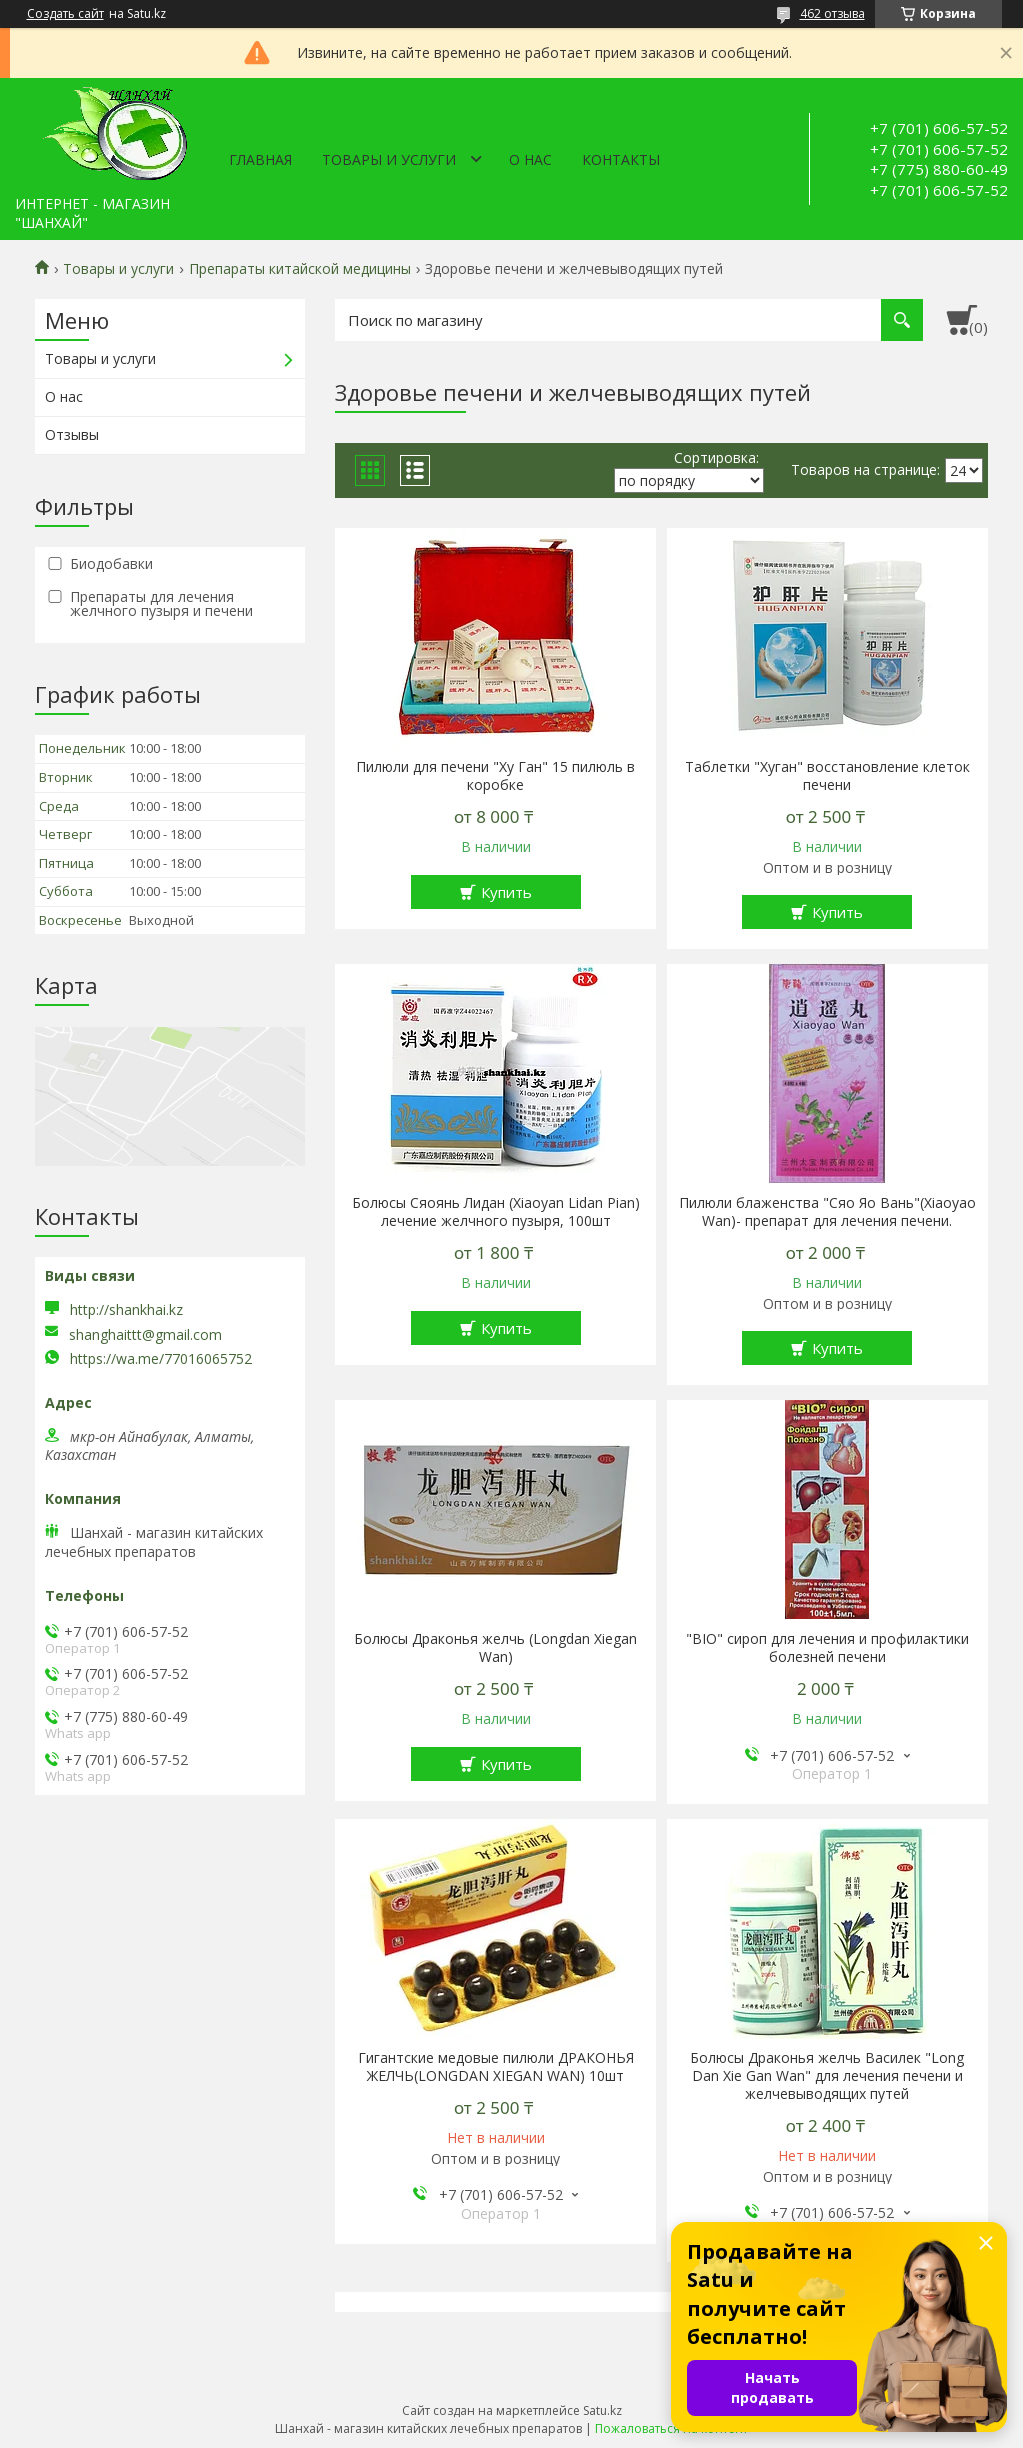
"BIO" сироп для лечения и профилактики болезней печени (827, 1648)
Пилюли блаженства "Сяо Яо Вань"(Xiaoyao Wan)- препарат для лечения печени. (827, 1212)
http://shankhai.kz (126, 1309)
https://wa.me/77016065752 (161, 1359)
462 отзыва (832, 13)
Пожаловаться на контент (671, 2428)
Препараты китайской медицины (300, 269)
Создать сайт (65, 14)
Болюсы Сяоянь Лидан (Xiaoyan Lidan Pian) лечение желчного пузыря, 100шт (496, 1212)
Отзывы (72, 434)
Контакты (621, 159)
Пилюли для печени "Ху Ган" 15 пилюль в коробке (495, 776)
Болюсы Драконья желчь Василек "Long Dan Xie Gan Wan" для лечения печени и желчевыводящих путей (827, 2076)
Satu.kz (602, 2410)
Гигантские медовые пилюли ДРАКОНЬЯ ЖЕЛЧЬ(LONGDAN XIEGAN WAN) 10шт (496, 2067)
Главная (260, 159)
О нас (530, 159)
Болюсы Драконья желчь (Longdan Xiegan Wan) (495, 1648)
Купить (506, 892)
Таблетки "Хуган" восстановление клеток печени (827, 776)
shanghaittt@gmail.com (145, 1335)
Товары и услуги (389, 159)
